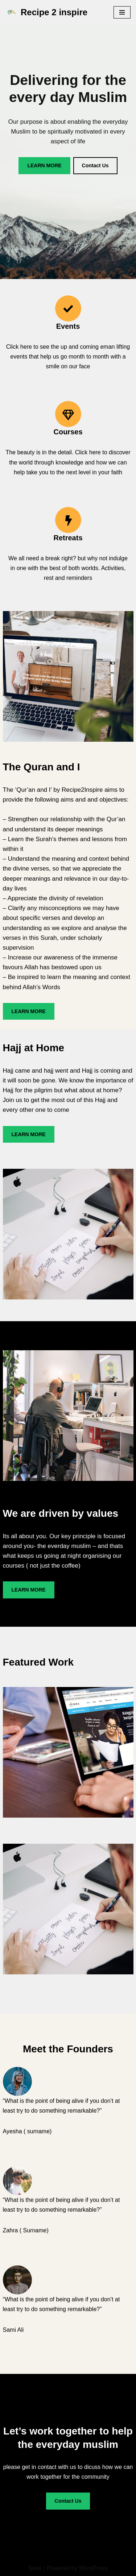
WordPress (93, 2568)
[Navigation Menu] (122, 12)
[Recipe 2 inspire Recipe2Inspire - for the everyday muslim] (46, 12)
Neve (35, 2568)
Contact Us (95, 165)
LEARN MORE (44, 165)
